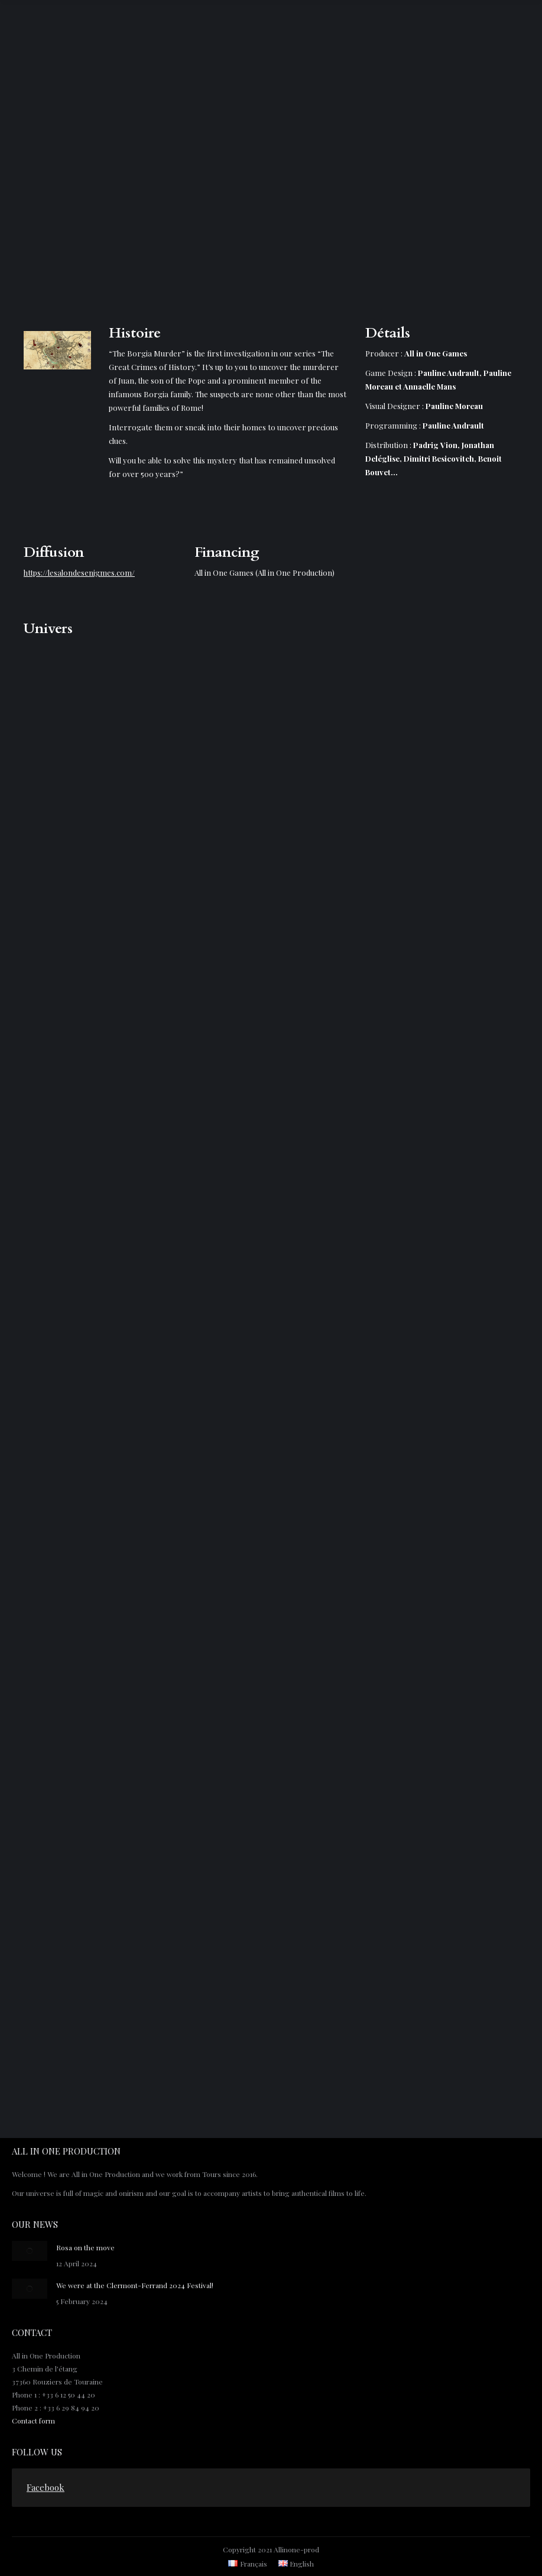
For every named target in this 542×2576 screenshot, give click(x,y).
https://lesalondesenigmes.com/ (79, 572)
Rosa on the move (85, 2247)
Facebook (45, 2487)
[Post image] (29, 2251)
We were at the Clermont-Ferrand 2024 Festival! (134, 2285)
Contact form (33, 2420)
